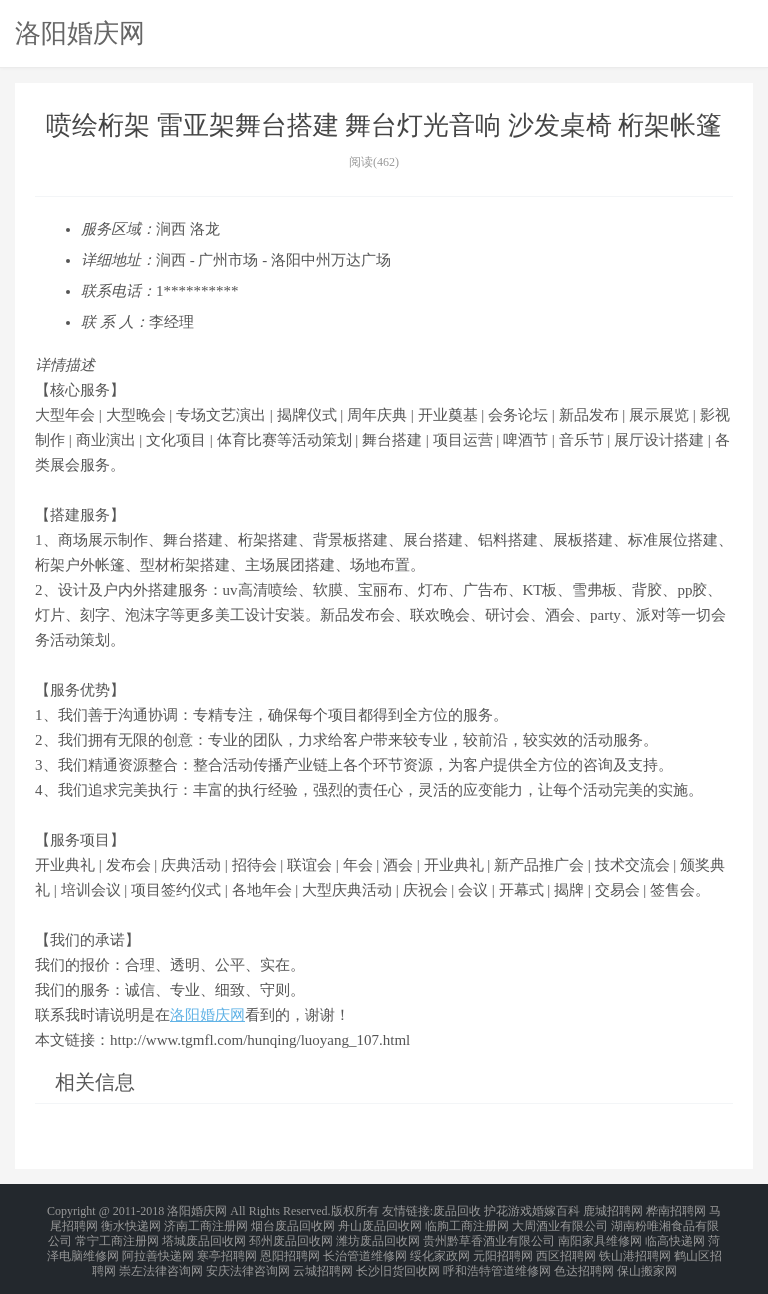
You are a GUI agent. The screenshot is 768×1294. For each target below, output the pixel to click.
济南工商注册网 (206, 1222)
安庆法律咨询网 (248, 1258)
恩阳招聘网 (290, 1246)
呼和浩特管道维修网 (497, 1258)
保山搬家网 (647, 1258)
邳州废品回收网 (291, 1234)
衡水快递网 (131, 1222)
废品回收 (457, 1210)
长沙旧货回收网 (398, 1258)
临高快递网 (675, 1234)
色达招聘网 (584, 1258)
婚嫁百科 (556, 1210)
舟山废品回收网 (380, 1222)
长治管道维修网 (365, 1246)
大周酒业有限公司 (560, 1222)
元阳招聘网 (503, 1246)
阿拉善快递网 (158, 1246)
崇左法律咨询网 (161, 1258)
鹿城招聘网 (613, 1210)
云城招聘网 (323, 1258)
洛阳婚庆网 (80, 33)
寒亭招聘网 (227, 1246)
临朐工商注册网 (467, 1222)
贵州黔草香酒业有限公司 (489, 1234)
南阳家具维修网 (600, 1234)
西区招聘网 (566, 1246)
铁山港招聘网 (635, 1246)
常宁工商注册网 (117, 1234)
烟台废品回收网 (293, 1222)
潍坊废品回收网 (378, 1234)
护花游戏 (508, 1210)
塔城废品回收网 (204, 1234)
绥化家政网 (440, 1246)
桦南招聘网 (676, 1210)
